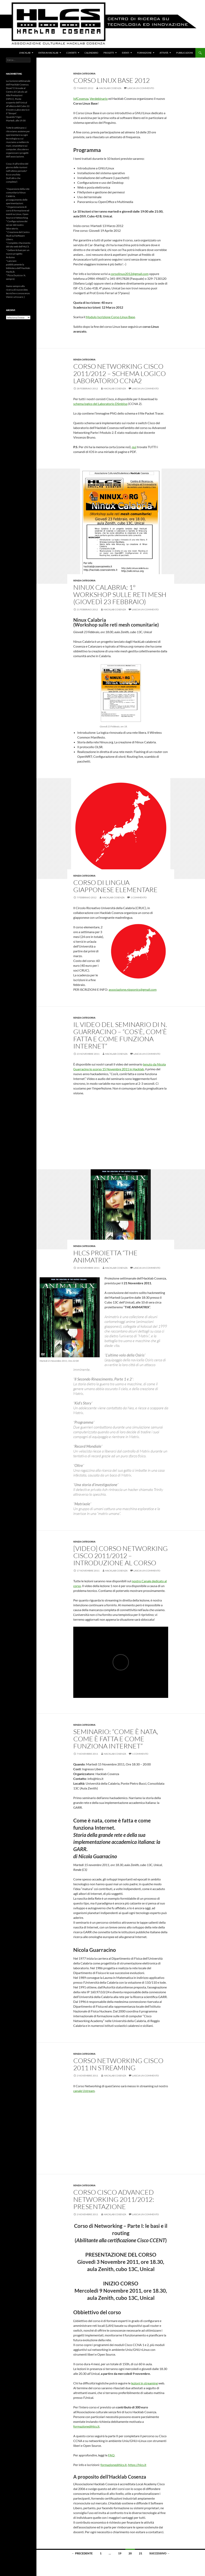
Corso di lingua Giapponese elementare (115, 886)
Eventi (125, 52)
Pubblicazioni (184, 52)
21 (140, 2553)
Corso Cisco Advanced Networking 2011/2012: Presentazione (113, 2199)
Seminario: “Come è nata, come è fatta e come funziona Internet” (115, 1738)
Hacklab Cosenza (110, 88)
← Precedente (82, 2553)
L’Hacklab (24, 52)
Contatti (71, 52)
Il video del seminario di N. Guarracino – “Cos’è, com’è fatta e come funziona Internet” (120, 1035)
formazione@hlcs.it (86, 2426)
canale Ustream (84, 2091)
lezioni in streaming (144, 2383)
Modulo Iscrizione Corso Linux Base (110, 317)
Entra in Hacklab (48, 52)
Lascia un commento (140, 88)
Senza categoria (84, 73)
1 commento (139, 897)
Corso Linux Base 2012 (111, 80)
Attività (164, 52)
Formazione (144, 52)
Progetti (109, 52)
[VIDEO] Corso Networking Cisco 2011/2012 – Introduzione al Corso (120, 1555)
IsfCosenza (80, 98)
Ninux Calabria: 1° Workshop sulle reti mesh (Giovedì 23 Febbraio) (119, 594)
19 (119, 2553)
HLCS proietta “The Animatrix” (105, 1256)
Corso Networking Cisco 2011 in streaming (118, 2064)
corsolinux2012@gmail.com (130, 274)
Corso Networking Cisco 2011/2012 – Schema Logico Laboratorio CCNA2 (119, 373)
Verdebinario (99, 98)
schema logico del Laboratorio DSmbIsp (100, 404)
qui (134, 447)
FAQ (111, 2455)
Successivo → (159, 2553)
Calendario (91, 52)
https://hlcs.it (137, 2465)
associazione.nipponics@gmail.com (133, 989)
